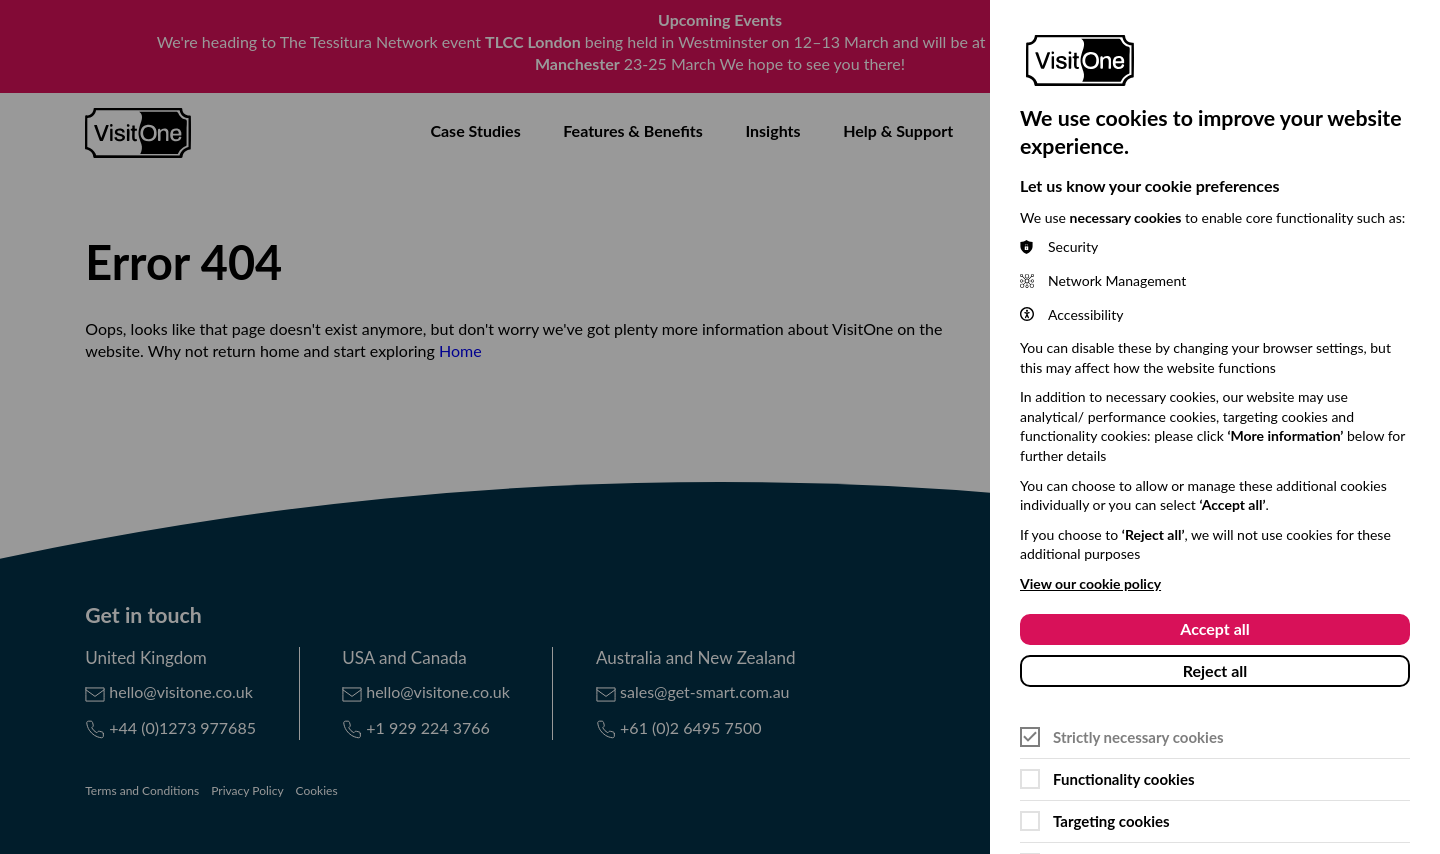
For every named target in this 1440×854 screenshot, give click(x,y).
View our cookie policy (1090, 583)
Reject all (1215, 670)
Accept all (1214, 628)
